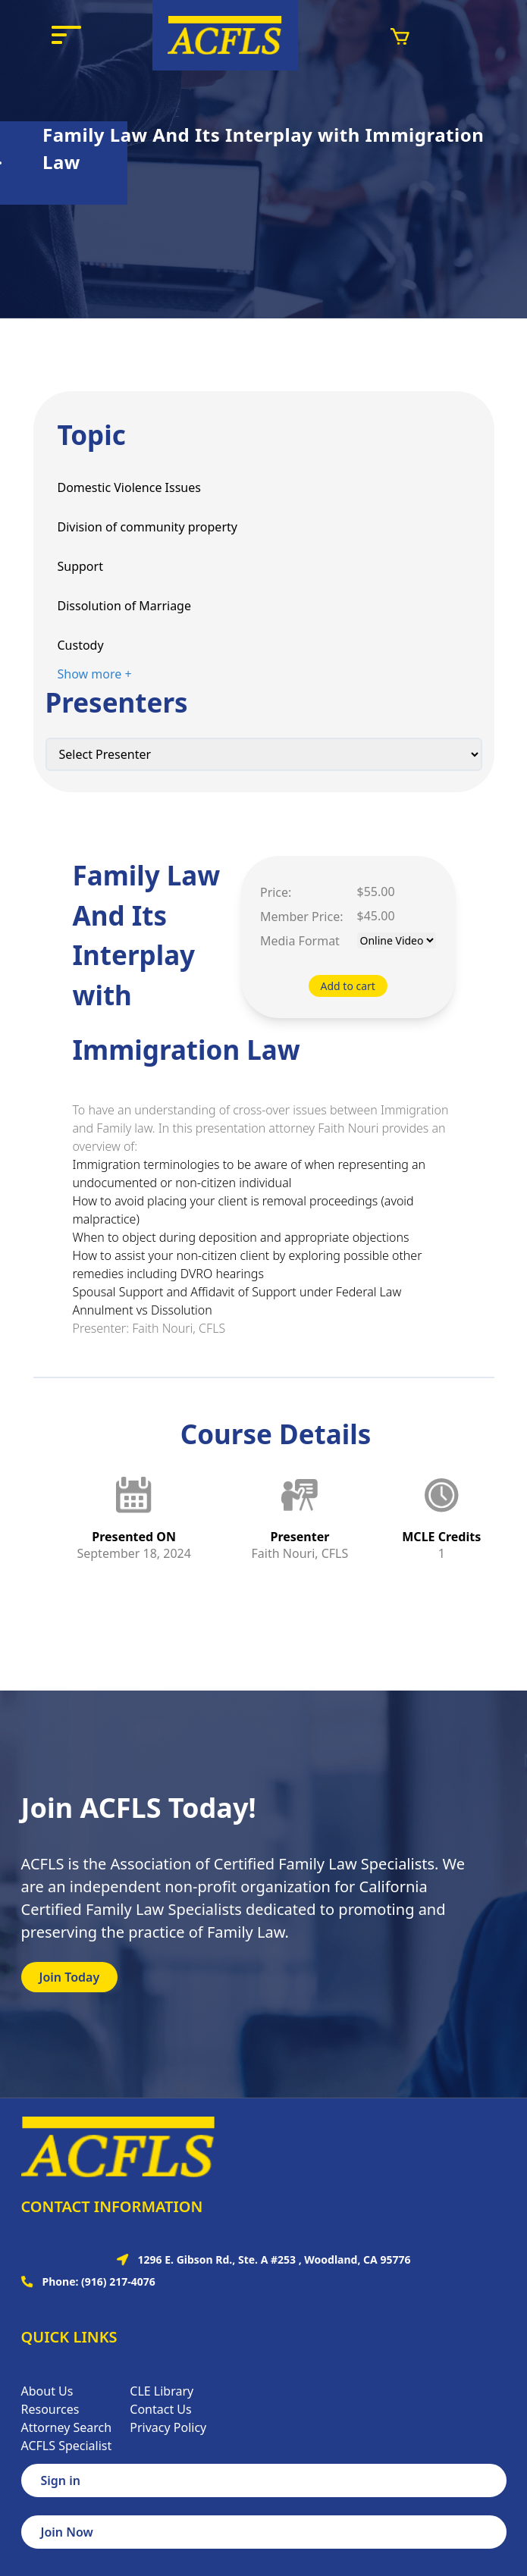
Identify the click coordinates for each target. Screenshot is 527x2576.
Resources (50, 2409)
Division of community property (147, 527)
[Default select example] (263, 754)
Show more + (95, 674)
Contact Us (160, 2409)
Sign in (60, 2480)
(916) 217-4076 (118, 2281)
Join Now (67, 2532)
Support (80, 566)
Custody (81, 645)
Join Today (69, 1977)
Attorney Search (66, 2427)
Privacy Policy (168, 2427)
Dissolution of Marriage (124, 605)
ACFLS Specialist (66, 2445)
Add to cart (348, 986)
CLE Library (161, 2391)
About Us (47, 2391)
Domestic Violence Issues (129, 487)
